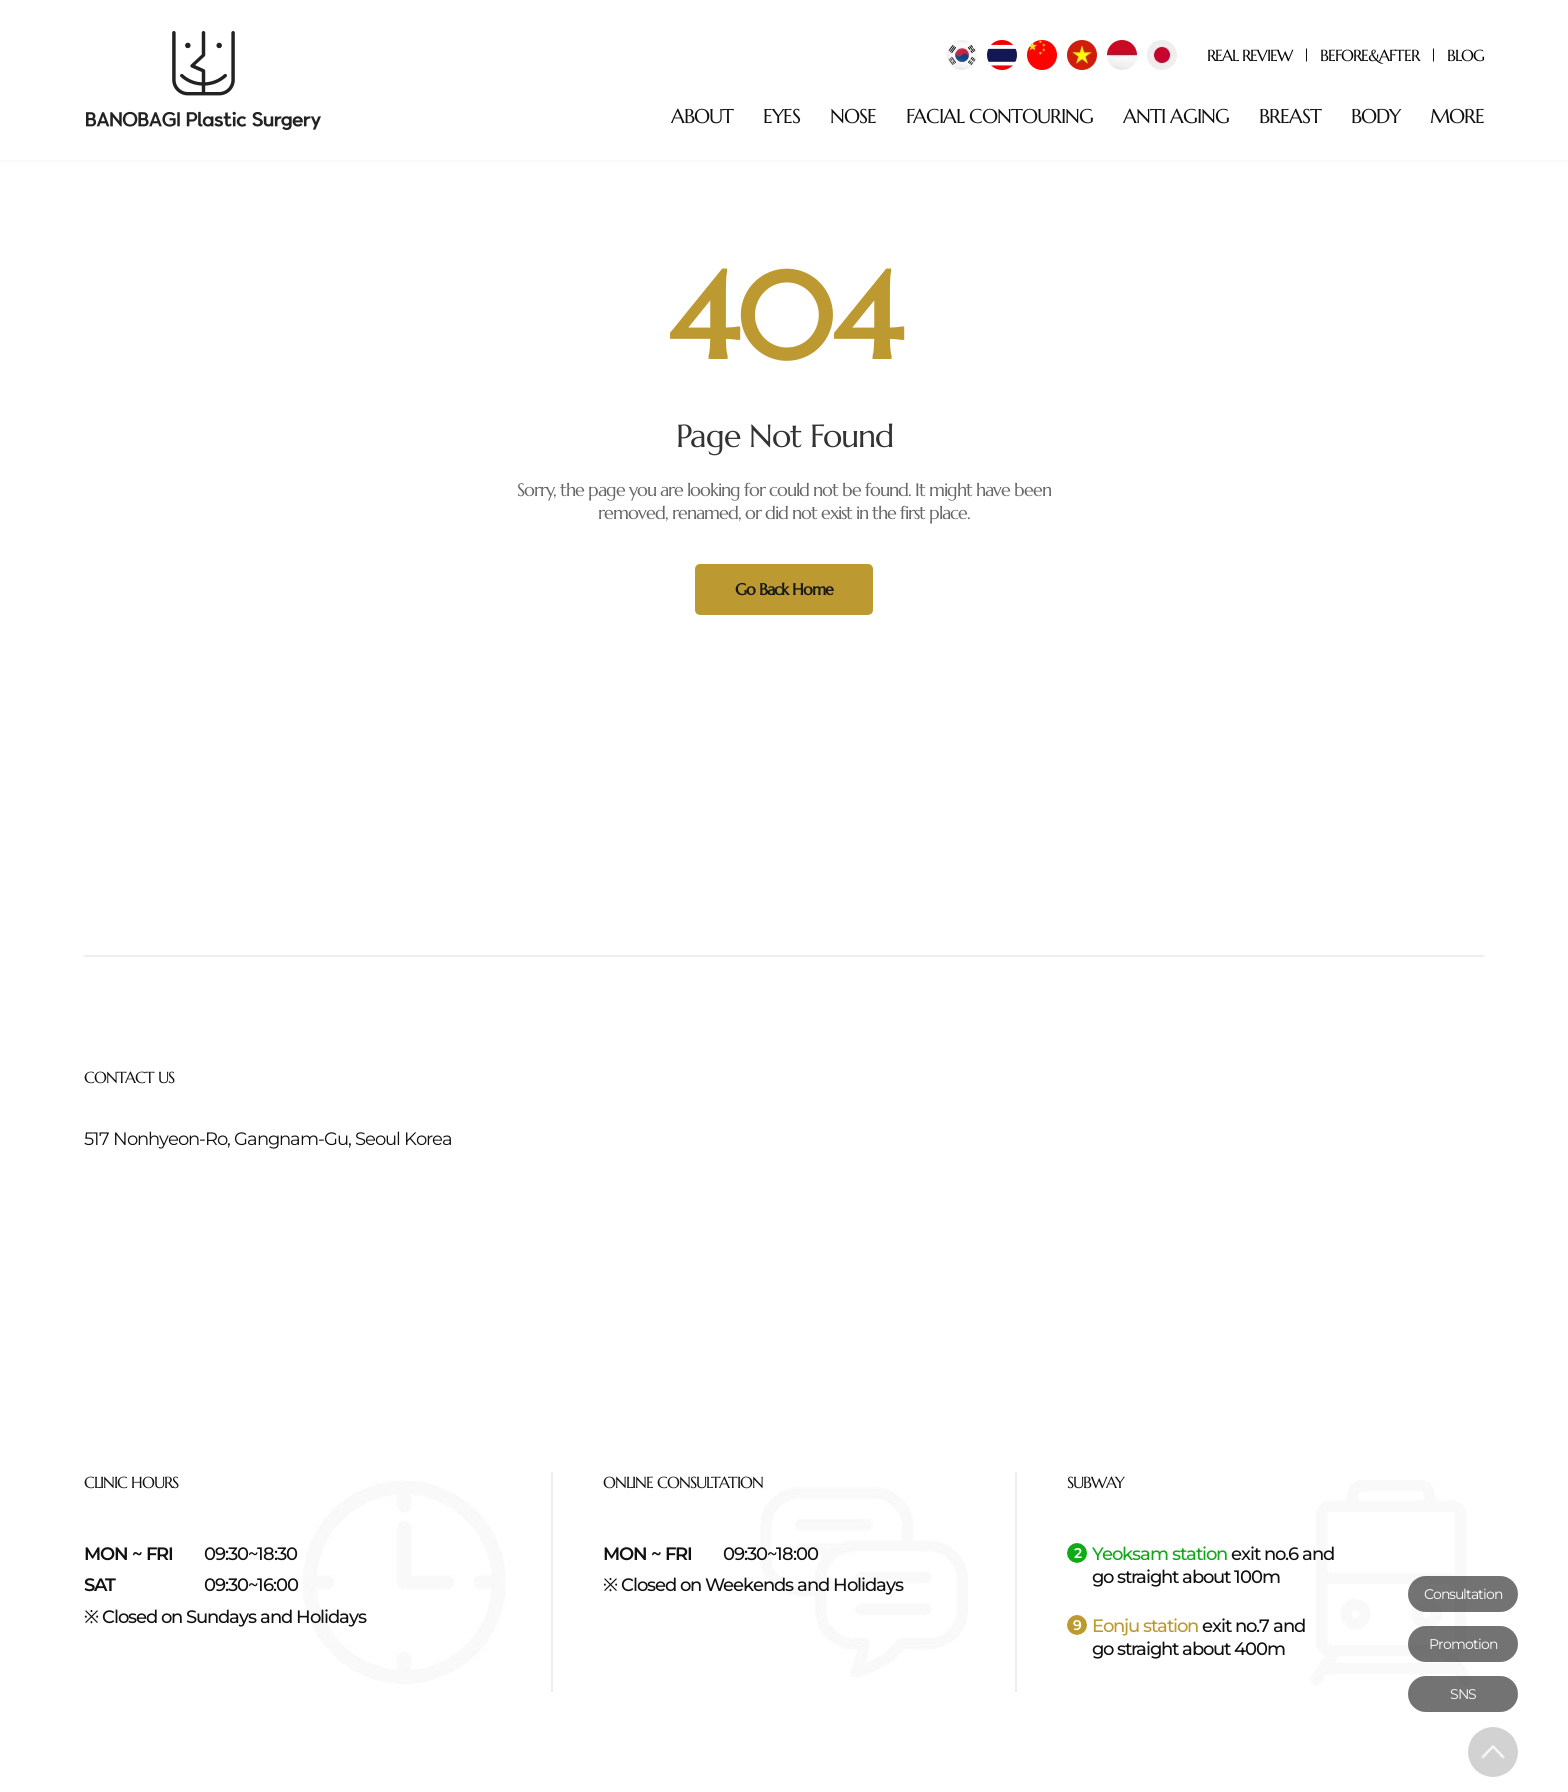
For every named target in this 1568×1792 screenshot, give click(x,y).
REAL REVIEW (1249, 55)
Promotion (1463, 1644)
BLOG (1465, 55)
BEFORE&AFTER (1369, 55)
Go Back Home (784, 589)
